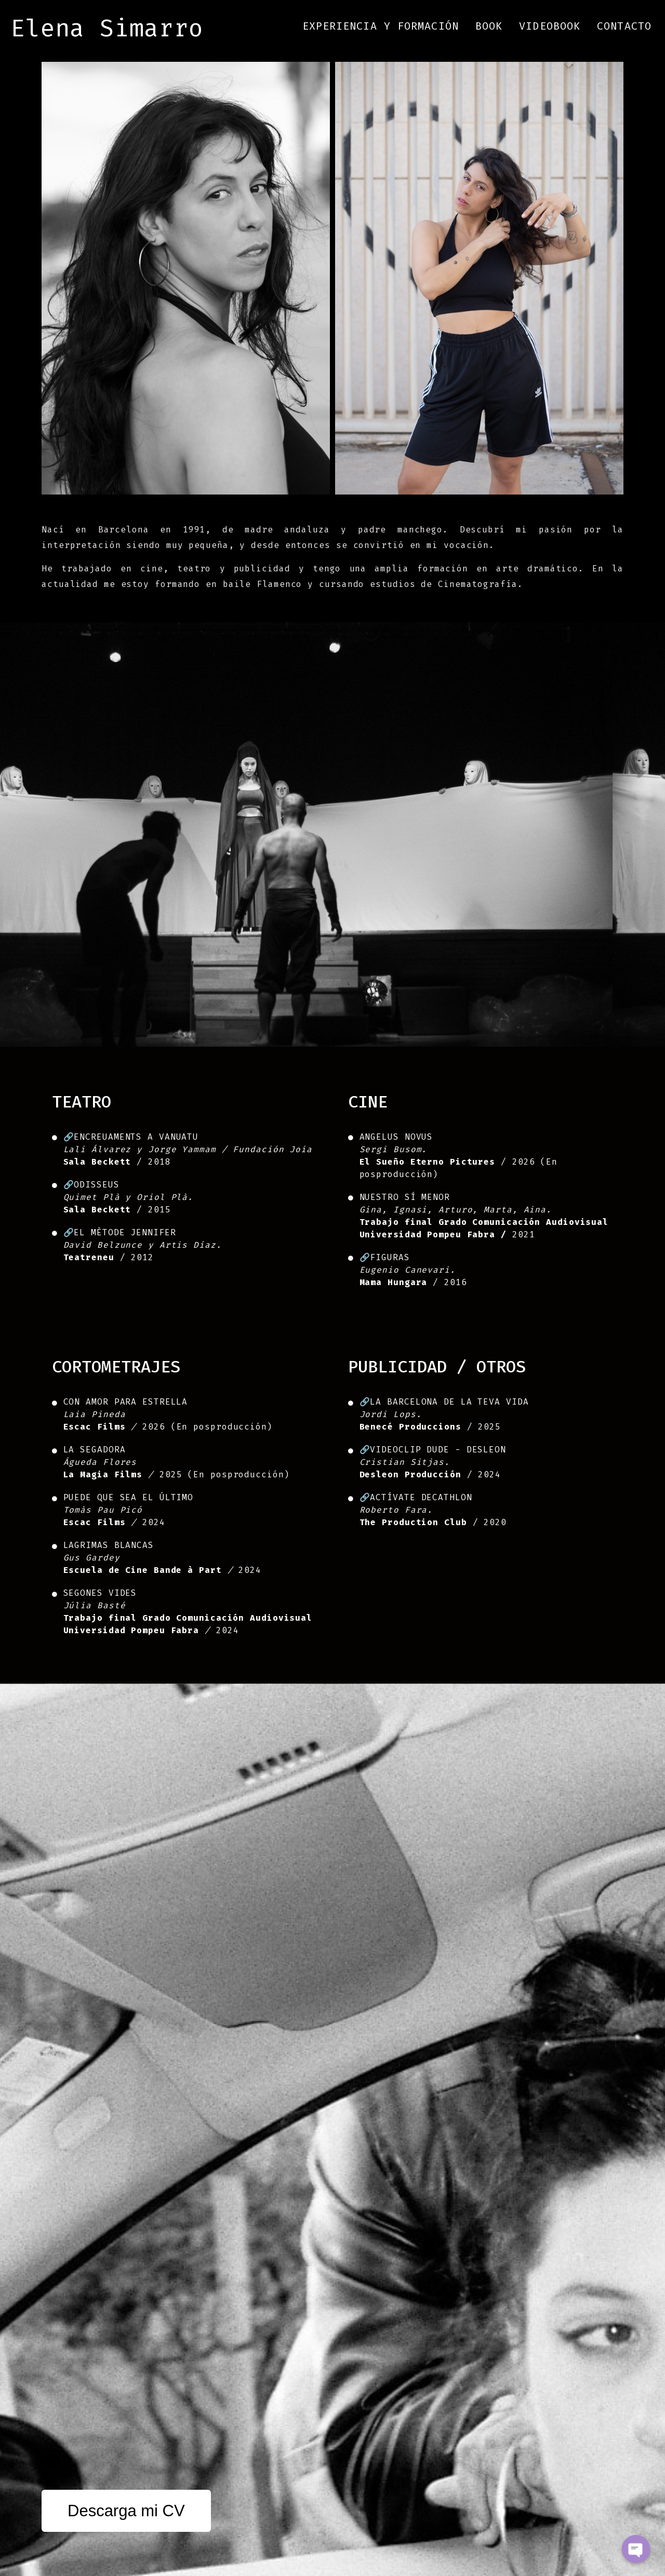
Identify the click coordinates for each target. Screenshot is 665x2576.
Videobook (549, 26)
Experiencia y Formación (380, 26)
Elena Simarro (107, 28)
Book (488, 26)
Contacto (624, 26)
